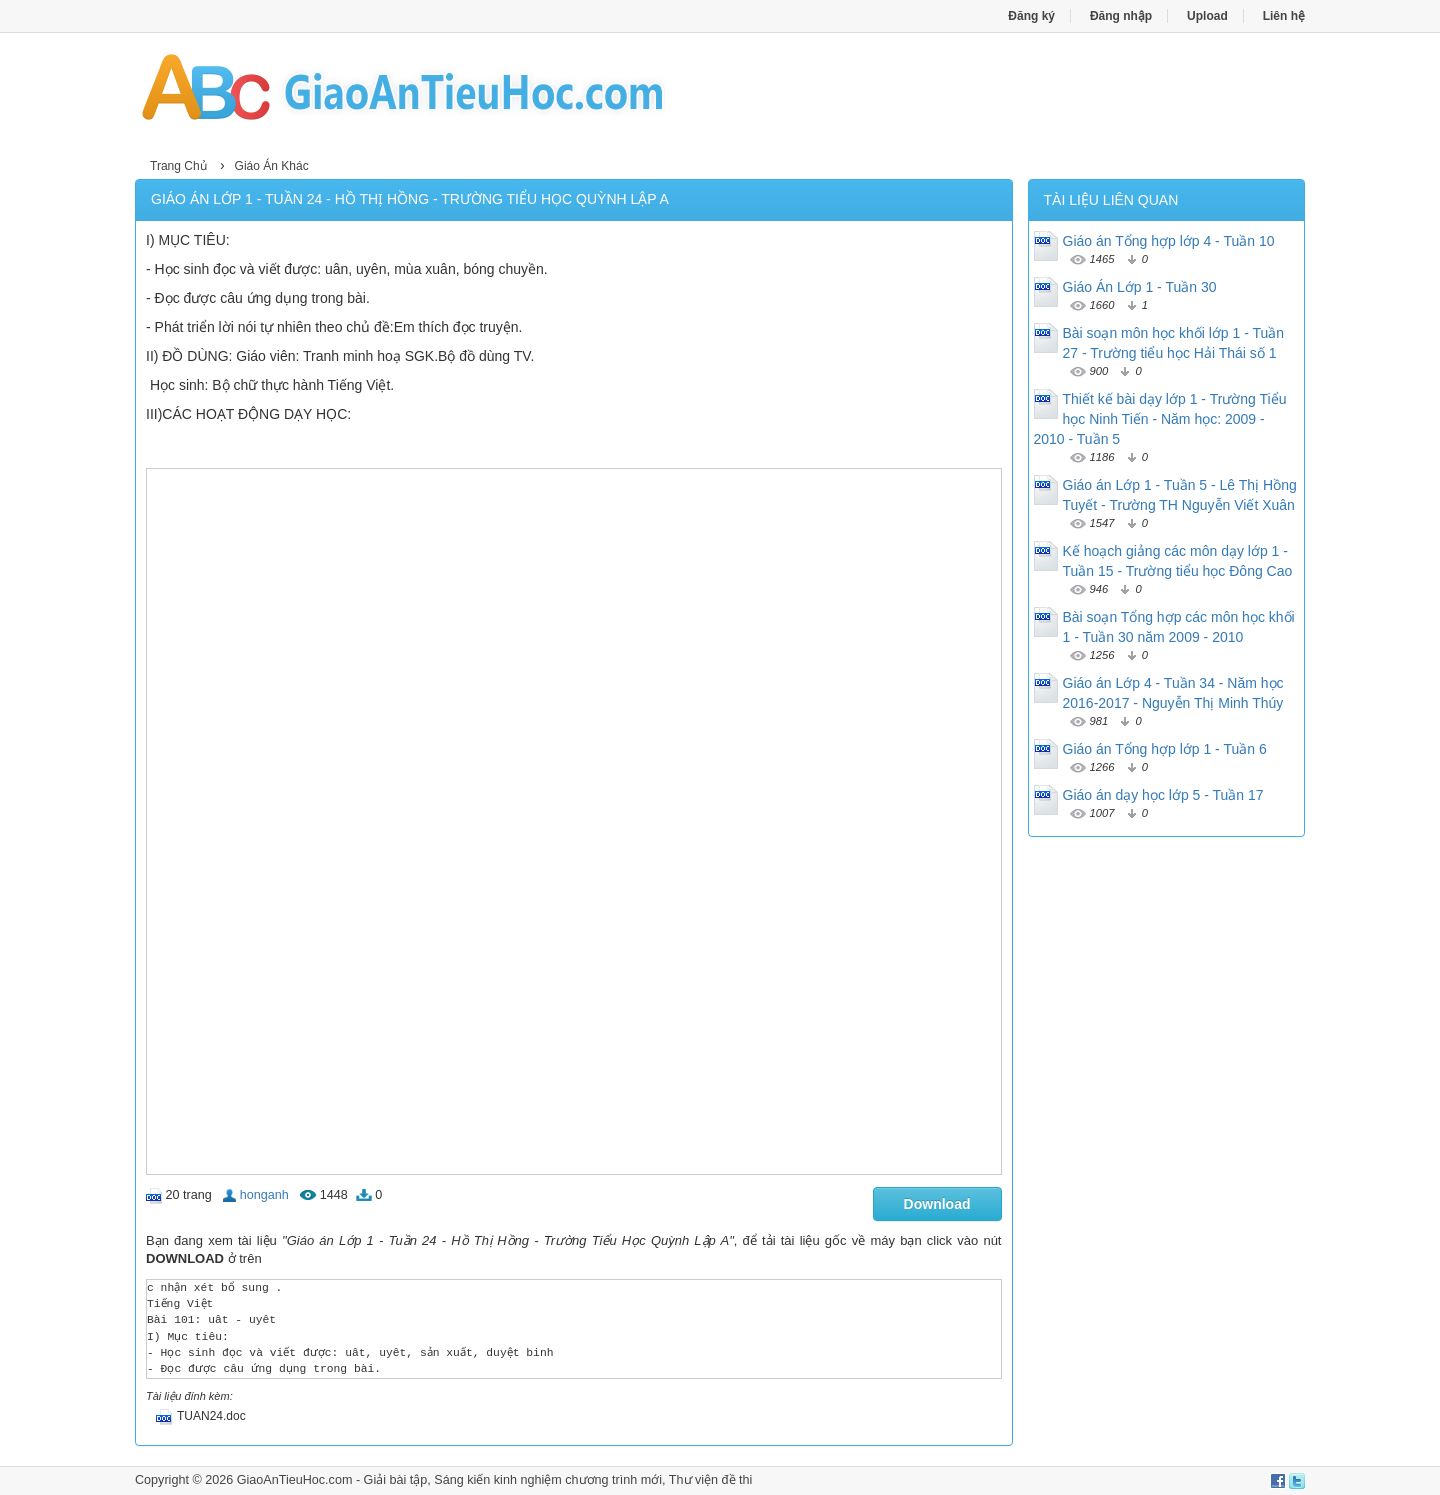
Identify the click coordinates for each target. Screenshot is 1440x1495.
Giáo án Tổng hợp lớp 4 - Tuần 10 (1169, 241)
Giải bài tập (396, 1480)
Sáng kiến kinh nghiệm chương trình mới (548, 1480)
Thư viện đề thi (711, 1480)
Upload (1207, 16)
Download (937, 1204)
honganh (264, 1195)
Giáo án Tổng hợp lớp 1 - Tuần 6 (1165, 749)
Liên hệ (1284, 16)
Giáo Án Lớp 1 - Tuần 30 (1140, 287)
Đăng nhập (1121, 16)
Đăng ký (1031, 16)
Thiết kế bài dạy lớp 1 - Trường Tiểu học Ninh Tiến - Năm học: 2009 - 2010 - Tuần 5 (1160, 419)
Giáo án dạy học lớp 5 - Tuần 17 (1163, 795)
